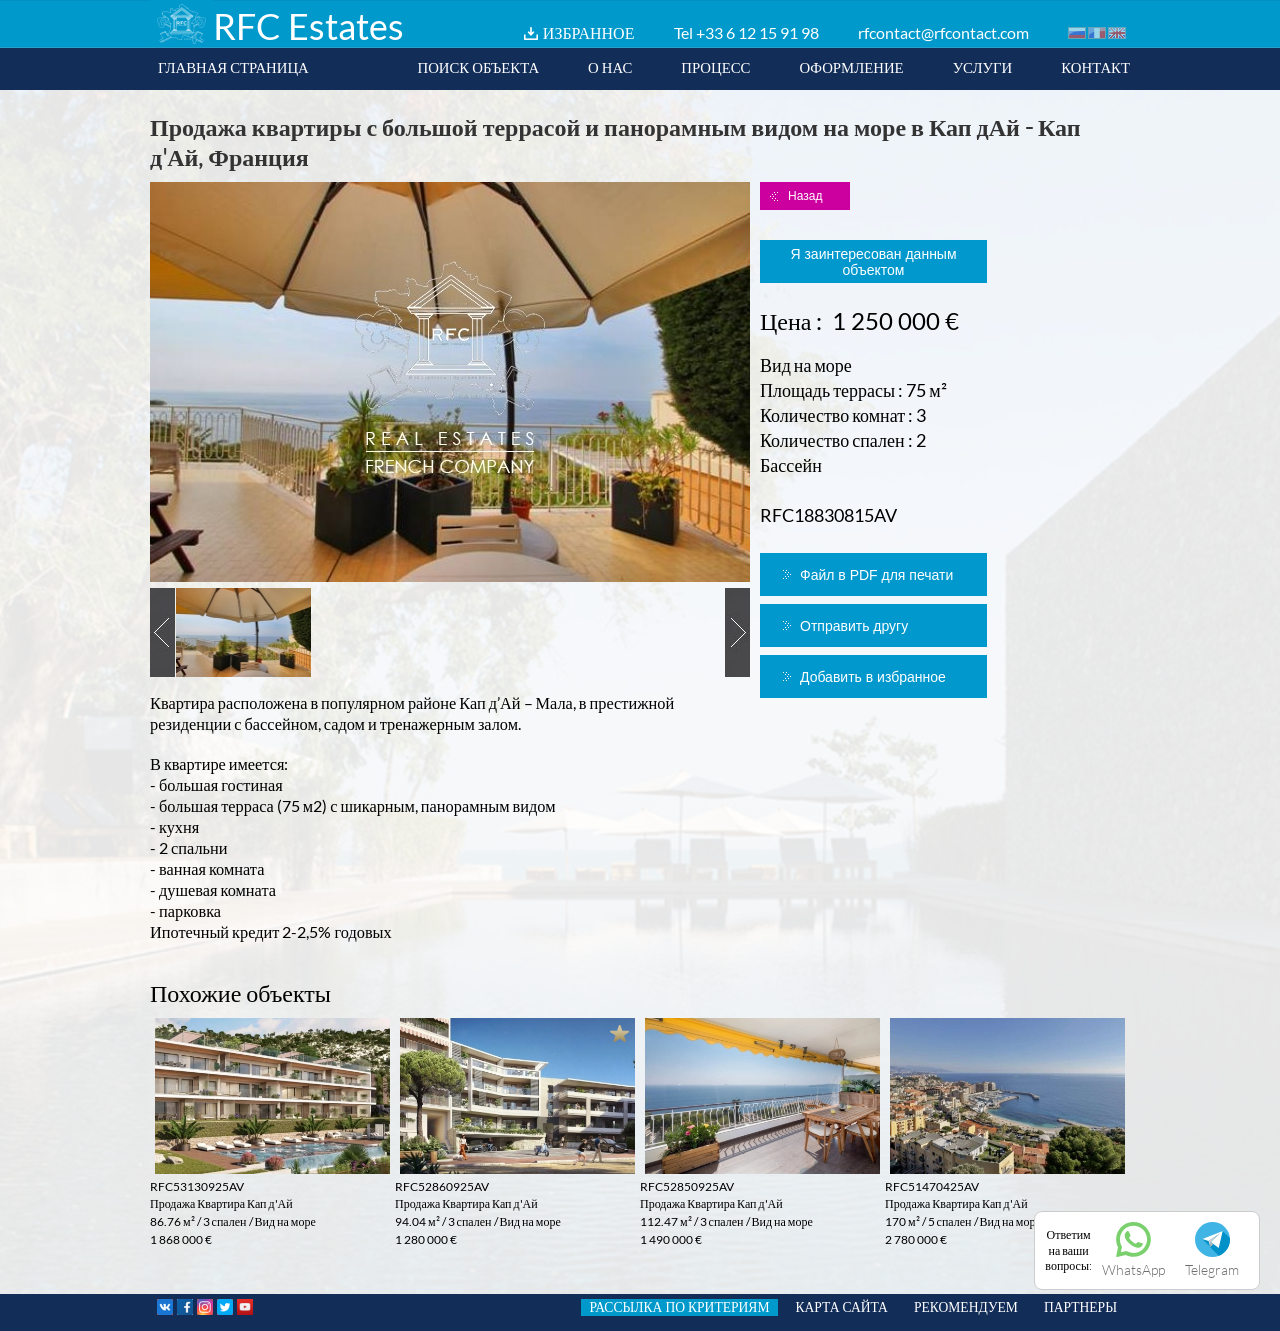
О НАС (610, 67)
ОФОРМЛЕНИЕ (851, 67)
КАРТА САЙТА (842, 1307)
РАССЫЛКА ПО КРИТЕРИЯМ (679, 1307)
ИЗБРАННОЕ (589, 32)
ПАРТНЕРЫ (1080, 1307)
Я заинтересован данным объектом (873, 262)
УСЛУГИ (983, 67)
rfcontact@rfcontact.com (943, 32)
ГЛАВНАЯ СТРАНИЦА (233, 67)
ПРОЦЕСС (715, 67)
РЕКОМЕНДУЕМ (966, 1307)
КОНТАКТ (1095, 67)
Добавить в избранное (873, 677)
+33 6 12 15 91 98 (757, 32)
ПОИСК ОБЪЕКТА (478, 67)
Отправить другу (854, 626)
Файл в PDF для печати (876, 575)
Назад (805, 196)
